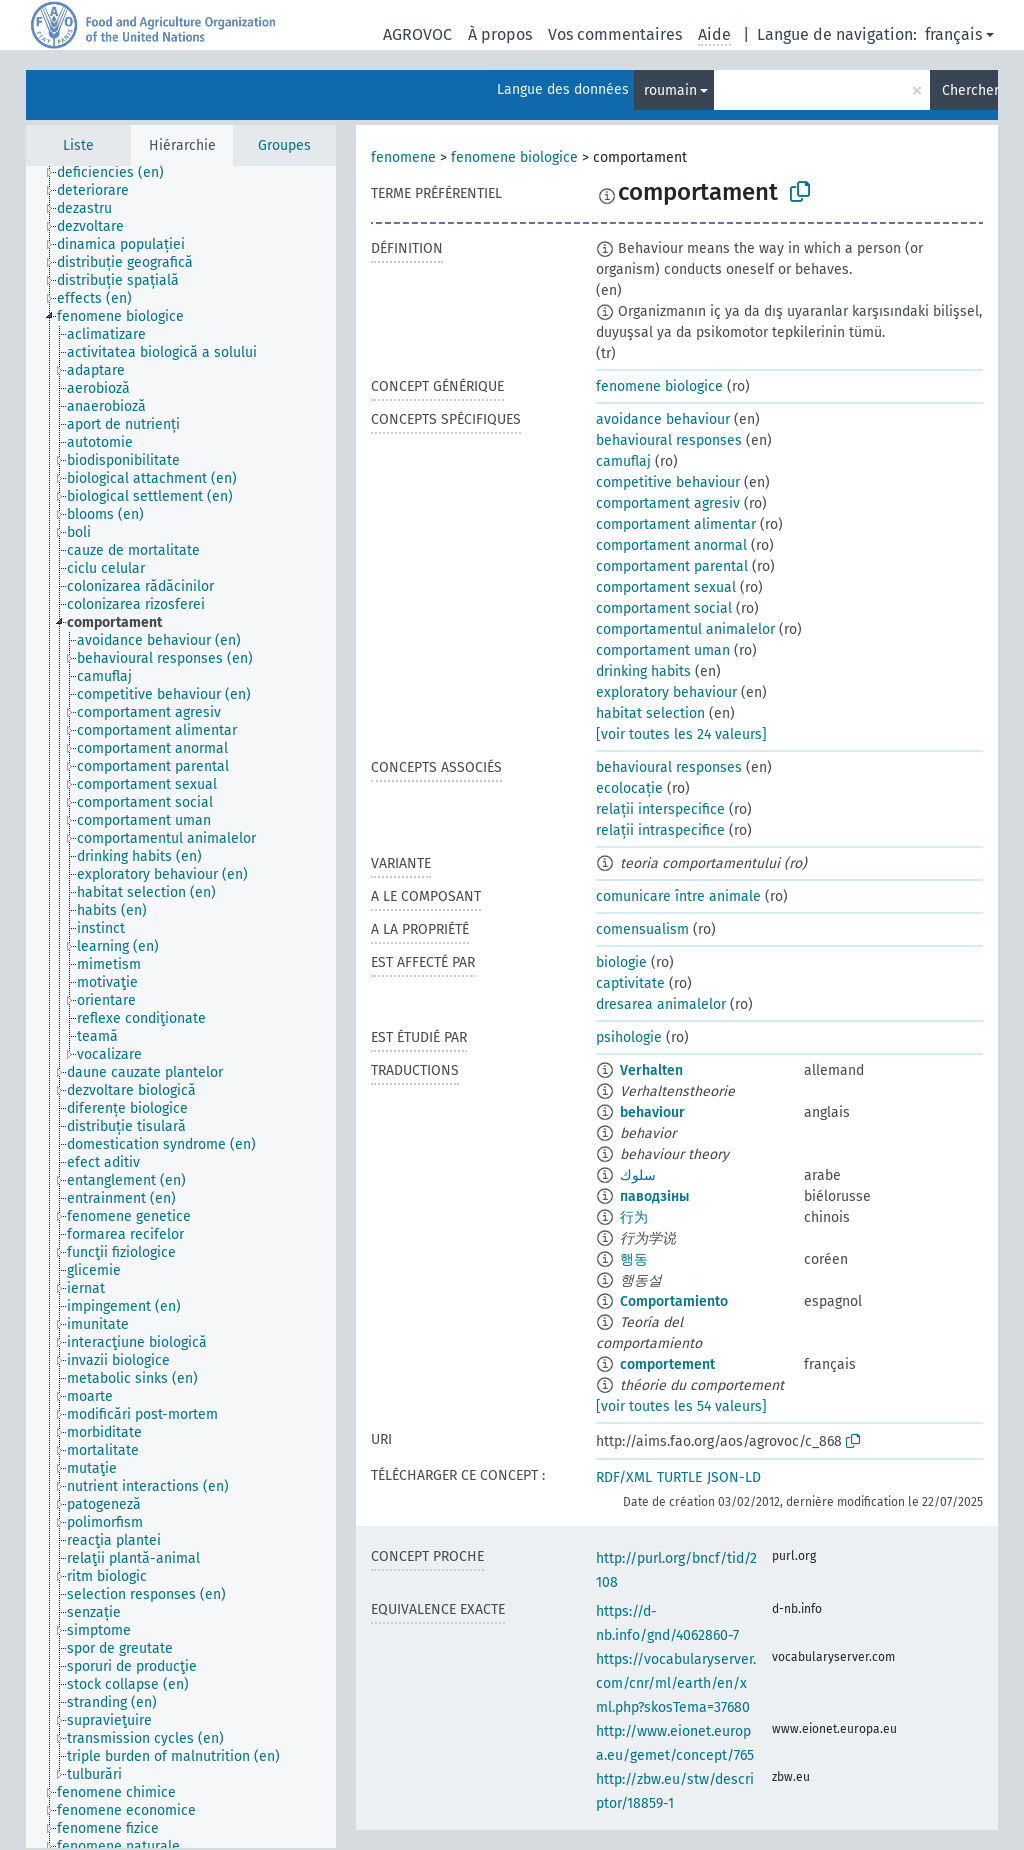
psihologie (629, 1037)
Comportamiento (674, 1301)
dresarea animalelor (661, 1004)
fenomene (403, 157)
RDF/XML (624, 1477)
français (953, 34)
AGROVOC (417, 34)
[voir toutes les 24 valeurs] (681, 734)
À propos (500, 34)
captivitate (630, 983)
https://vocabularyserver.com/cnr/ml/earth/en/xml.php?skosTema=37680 (676, 1683)
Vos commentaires (615, 34)
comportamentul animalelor (685, 629)
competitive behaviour (668, 482)
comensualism (642, 929)
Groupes (284, 145)
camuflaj (623, 461)
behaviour (652, 1112)
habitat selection (650, 713)
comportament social (664, 608)
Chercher (970, 90)
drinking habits (643, 671)
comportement (667, 1364)
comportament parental (672, 566)
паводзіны (654, 1196)
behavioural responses (669, 440)
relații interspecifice (660, 809)
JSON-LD (734, 1477)
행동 (634, 1259)
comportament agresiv (668, 503)
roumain (670, 90)
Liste (78, 145)
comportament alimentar (676, 524)
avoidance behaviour (663, 419)
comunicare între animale (678, 896)
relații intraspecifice (660, 830)
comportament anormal (671, 545)
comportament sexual (666, 587)
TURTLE (679, 1477)
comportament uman (663, 650)
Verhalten (651, 1070)
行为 (634, 1217)
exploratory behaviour (666, 692)
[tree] (181, 1007)
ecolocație (629, 788)
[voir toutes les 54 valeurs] (681, 1406)
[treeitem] (119, 173)
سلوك (638, 1175)
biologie (621, 962)
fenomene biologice (514, 157)
